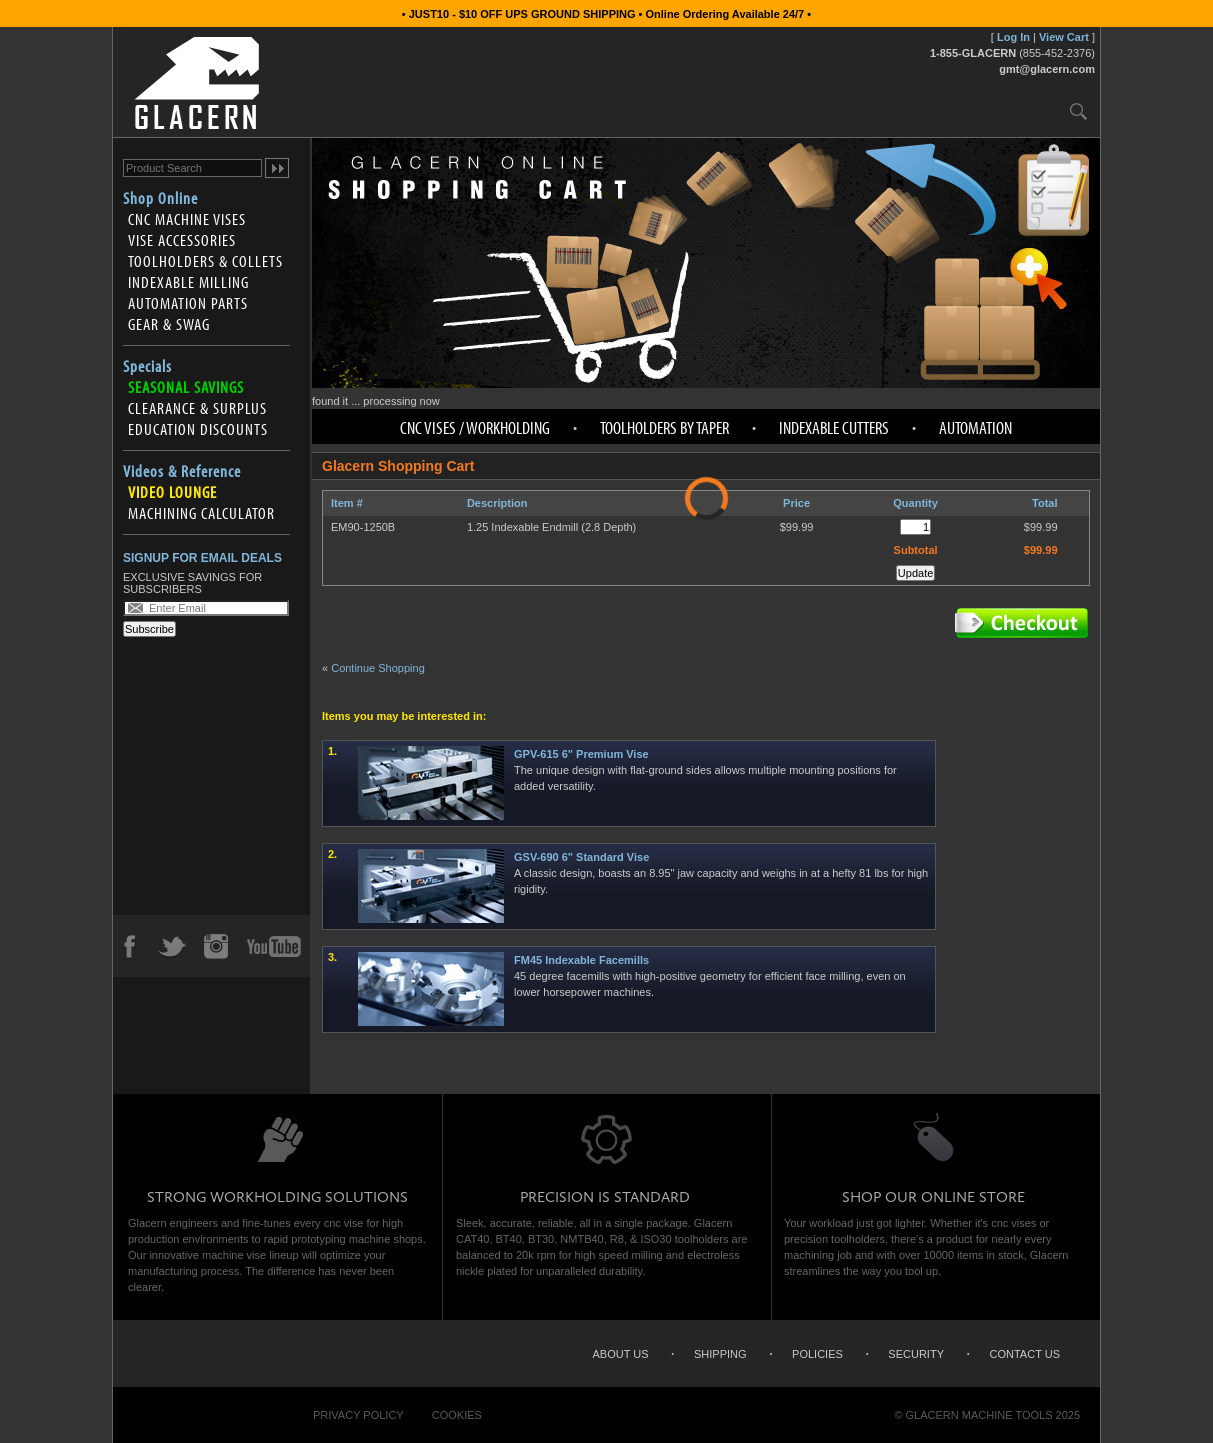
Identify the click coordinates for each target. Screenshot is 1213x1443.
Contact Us (1025, 1354)
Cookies (457, 1415)
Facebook (129, 946)
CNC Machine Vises (187, 219)
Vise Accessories (182, 240)
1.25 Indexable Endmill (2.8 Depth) (551, 527)
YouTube (274, 946)
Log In (1013, 37)
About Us (620, 1354)
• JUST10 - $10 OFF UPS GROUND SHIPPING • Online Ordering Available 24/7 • (606, 14)
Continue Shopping (378, 668)
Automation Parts (188, 303)
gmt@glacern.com (1047, 69)
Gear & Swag (169, 324)
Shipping (720, 1354)
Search (1078, 110)
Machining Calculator (201, 513)
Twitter (172, 946)
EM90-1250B (363, 527)
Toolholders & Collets (205, 261)
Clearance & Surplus (197, 408)
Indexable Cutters (834, 427)
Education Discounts (198, 429)
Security (916, 1354)
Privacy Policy (358, 1415)
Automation (975, 427)
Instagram (215, 946)
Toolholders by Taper (664, 427)
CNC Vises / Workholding (475, 427)
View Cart (1064, 37)
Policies (817, 1354)
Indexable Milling (188, 282)
